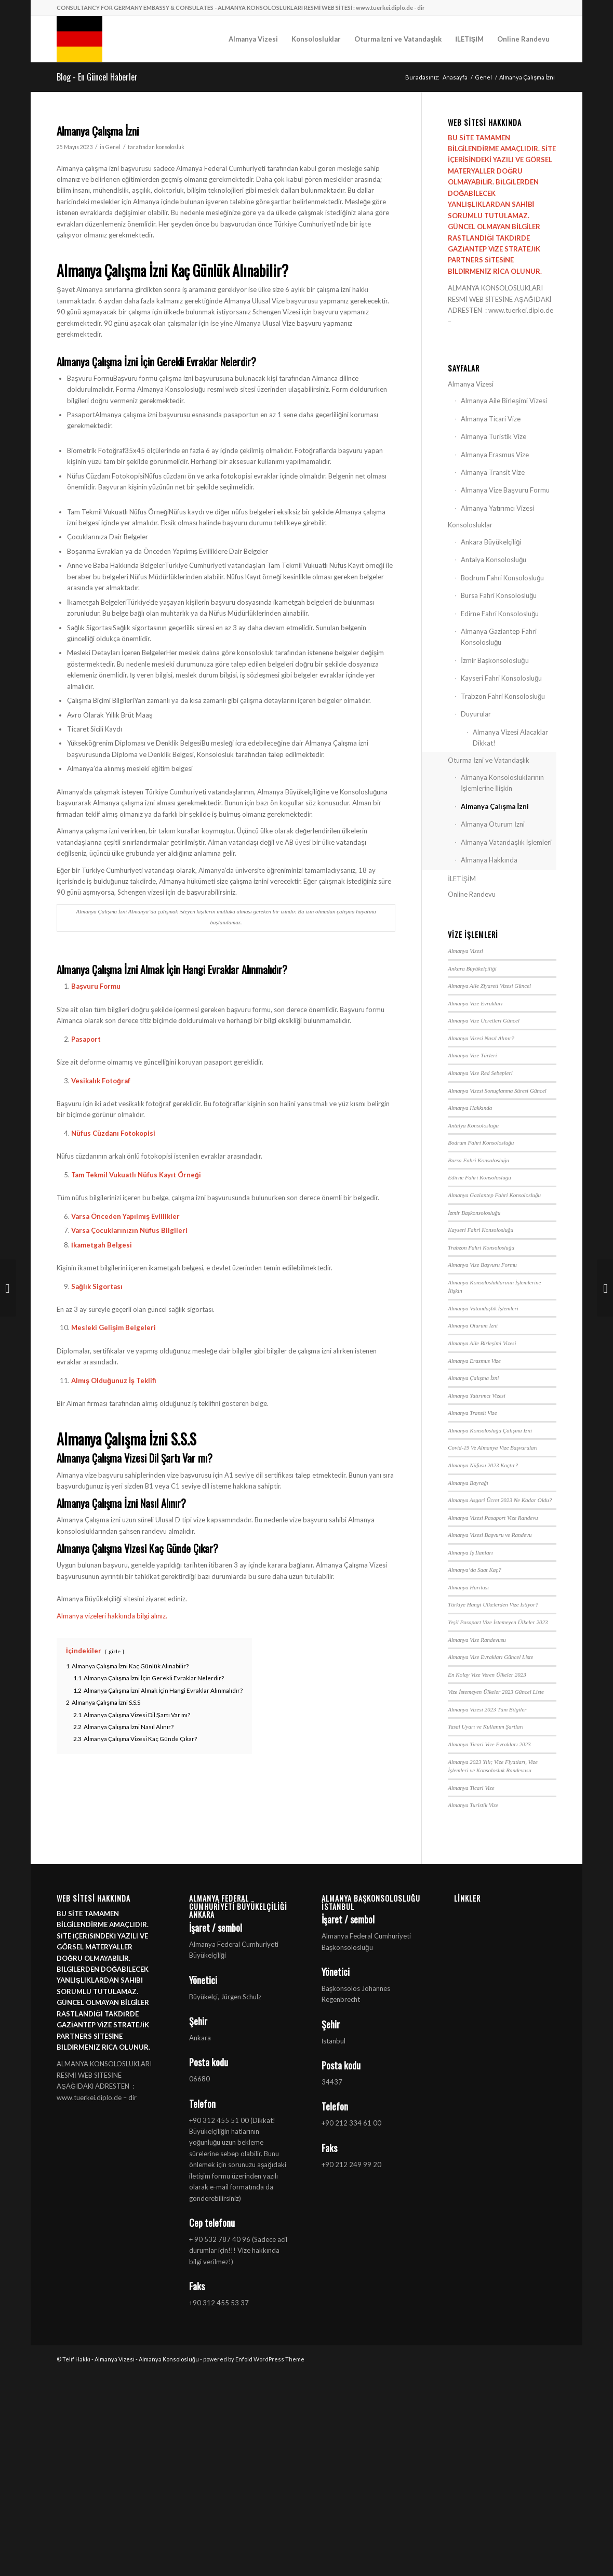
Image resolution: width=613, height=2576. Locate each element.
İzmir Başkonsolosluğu (494, 660)
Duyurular (476, 714)
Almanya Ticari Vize (491, 419)
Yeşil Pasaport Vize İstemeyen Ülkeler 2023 (498, 1622)
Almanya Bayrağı (468, 1483)
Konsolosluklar (470, 525)
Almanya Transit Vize (493, 472)
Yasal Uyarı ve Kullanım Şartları (486, 1726)
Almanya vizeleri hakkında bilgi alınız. (112, 1616)
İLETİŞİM (462, 878)
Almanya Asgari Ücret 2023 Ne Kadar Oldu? (500, 1500)
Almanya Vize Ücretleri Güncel (483, 1020)
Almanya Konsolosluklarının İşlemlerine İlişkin (502, 782)
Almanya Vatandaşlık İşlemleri (506, 842)
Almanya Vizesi (471, 384)
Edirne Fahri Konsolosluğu (500, 613)
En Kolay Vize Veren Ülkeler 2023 (487, 1674)
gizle (115, 1651)
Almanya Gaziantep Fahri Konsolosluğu (499, 636)
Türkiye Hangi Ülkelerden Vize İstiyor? (493, 1604)
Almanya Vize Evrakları (475, 1003)
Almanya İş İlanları (470, 1552)
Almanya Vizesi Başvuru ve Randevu (489, 1535)
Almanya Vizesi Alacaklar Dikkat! (510, 737)
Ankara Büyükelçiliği (491, 542)
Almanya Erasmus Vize (495, 454)
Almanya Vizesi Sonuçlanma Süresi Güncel (497, 1090)
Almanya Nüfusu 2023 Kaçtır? (483, 1465)
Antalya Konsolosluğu (493, 559)
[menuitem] (253, 39)
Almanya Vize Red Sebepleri (480, 1073)
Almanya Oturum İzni (493, 824)
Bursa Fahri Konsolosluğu (499, 595)
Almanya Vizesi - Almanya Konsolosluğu (147, 2359)
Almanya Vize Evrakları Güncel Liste (490, 1657)
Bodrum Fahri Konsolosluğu (502, 578)
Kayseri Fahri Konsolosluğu (501, 678)
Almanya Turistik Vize (493, 436)
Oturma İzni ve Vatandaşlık (488, 760)
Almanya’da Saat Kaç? (474, 1569)
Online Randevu (472, 894)
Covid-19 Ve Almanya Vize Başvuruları (493, 1447)
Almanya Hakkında (489, 860)
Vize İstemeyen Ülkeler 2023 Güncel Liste (496, 1692)
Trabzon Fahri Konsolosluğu (503, 696)
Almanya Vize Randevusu (476, 1640)
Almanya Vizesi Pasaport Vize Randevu (493, 1518)
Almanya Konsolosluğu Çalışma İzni (490, 1430)
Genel (113, 147)
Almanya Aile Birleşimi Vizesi (504, 400)
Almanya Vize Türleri (472, 1055)
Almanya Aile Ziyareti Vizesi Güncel (489, 985)
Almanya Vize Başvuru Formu (505, 490)
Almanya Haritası (468, 1587)
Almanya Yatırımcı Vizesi (497, 508)
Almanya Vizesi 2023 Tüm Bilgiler (487, 1709)
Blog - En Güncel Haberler (97, 77)
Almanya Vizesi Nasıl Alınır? (481, 1038)
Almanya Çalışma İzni (495, 806)
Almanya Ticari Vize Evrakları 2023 (489, 1744)
